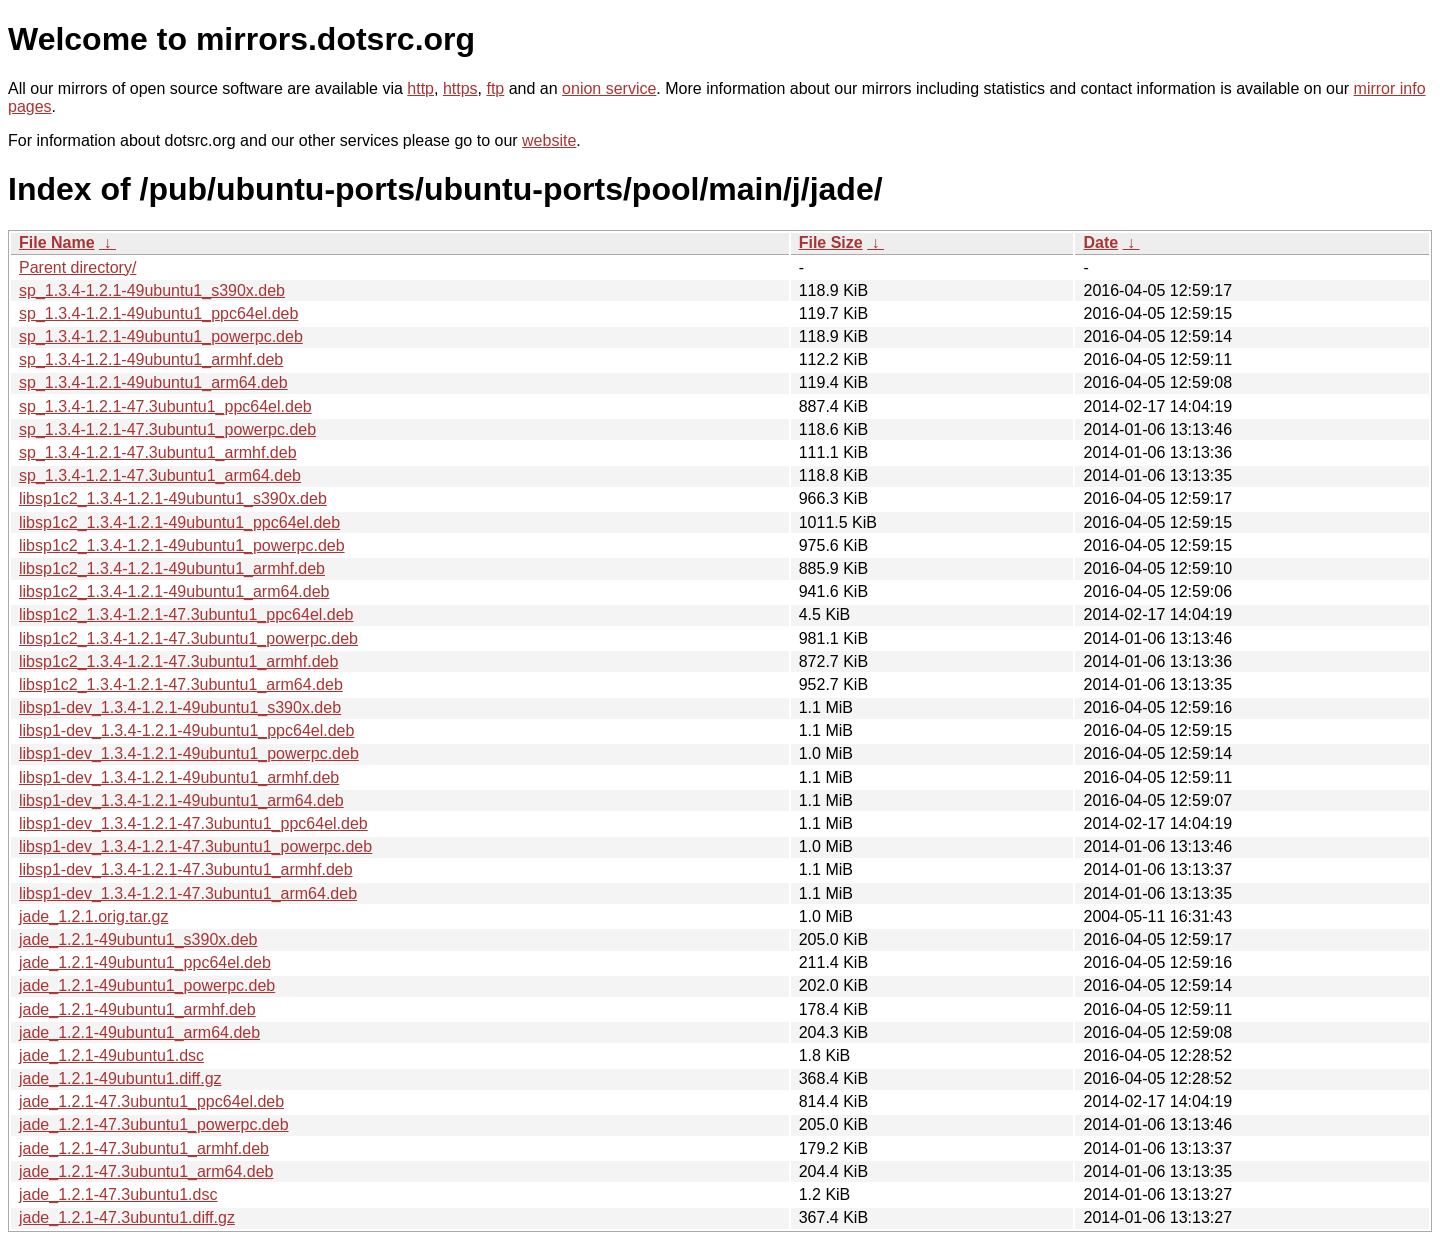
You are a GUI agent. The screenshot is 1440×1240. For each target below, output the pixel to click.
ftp (495, 88)
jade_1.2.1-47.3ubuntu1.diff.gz (127, 1217)
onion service (609, 88)
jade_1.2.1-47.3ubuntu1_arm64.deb (146, 1171)
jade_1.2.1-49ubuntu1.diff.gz (120, 1078)
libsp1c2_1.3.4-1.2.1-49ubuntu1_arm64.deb (174, 591)
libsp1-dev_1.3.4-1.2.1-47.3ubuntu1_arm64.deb (188, 893)
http (420, 88)
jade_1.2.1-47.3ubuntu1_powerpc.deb (154, 1124)
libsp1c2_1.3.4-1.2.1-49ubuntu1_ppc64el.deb (179, 522)
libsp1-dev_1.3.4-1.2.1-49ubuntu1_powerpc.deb (189, 753)
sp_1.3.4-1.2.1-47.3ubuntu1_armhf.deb (158, 452)
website (549, 140)
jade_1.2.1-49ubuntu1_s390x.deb (138, 939)
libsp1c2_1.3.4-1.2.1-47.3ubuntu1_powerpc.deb (188, 638)
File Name (57, 242)
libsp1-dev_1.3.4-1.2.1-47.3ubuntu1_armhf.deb (186, 869)
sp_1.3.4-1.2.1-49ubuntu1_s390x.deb (152, 290)
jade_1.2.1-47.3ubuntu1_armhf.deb (144, 1148)
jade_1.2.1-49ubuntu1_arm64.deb (139, 1032)
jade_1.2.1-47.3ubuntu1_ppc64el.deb (151, 1101)
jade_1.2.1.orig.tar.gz (93, 916)
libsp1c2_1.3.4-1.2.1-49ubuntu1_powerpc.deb (182, 545)
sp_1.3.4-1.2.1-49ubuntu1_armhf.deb (151, 359)
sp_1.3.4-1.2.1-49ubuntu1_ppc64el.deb (158, 313)
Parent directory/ (77, 267)
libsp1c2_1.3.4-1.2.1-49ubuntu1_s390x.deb (173, 498)
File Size (831, 242)
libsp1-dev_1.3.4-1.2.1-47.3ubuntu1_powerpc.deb (195, 846)
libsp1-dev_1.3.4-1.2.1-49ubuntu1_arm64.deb (181, 800)
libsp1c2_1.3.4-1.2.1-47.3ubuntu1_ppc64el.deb (186, 614)
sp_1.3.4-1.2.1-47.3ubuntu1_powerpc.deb (167, 429)
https (460, 88)
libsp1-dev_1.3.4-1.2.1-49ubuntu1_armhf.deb (179, 777)
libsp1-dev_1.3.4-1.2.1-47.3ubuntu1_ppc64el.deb (193, 823)
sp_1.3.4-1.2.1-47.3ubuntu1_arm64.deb (160, 475)
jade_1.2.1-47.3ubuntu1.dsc (118, 1194)
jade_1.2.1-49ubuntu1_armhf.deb (137, 1009)
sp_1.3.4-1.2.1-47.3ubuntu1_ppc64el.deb (165, 406)
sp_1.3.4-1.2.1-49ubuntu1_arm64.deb (153, 382)
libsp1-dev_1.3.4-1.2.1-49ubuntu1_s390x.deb (180, 707)
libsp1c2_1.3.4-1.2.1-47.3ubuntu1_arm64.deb (181, 684)
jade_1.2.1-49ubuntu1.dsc (111, 1055)
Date (1100, 242)
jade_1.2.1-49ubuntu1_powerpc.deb (147, 985)
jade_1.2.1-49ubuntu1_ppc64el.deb (145, 962)
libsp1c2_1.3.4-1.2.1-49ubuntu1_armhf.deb (172, 568)
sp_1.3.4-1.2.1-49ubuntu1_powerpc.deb (161, 336)
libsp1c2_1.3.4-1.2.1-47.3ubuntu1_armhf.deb (178, 661)
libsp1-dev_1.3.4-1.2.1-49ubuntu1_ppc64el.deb (186, 730)
